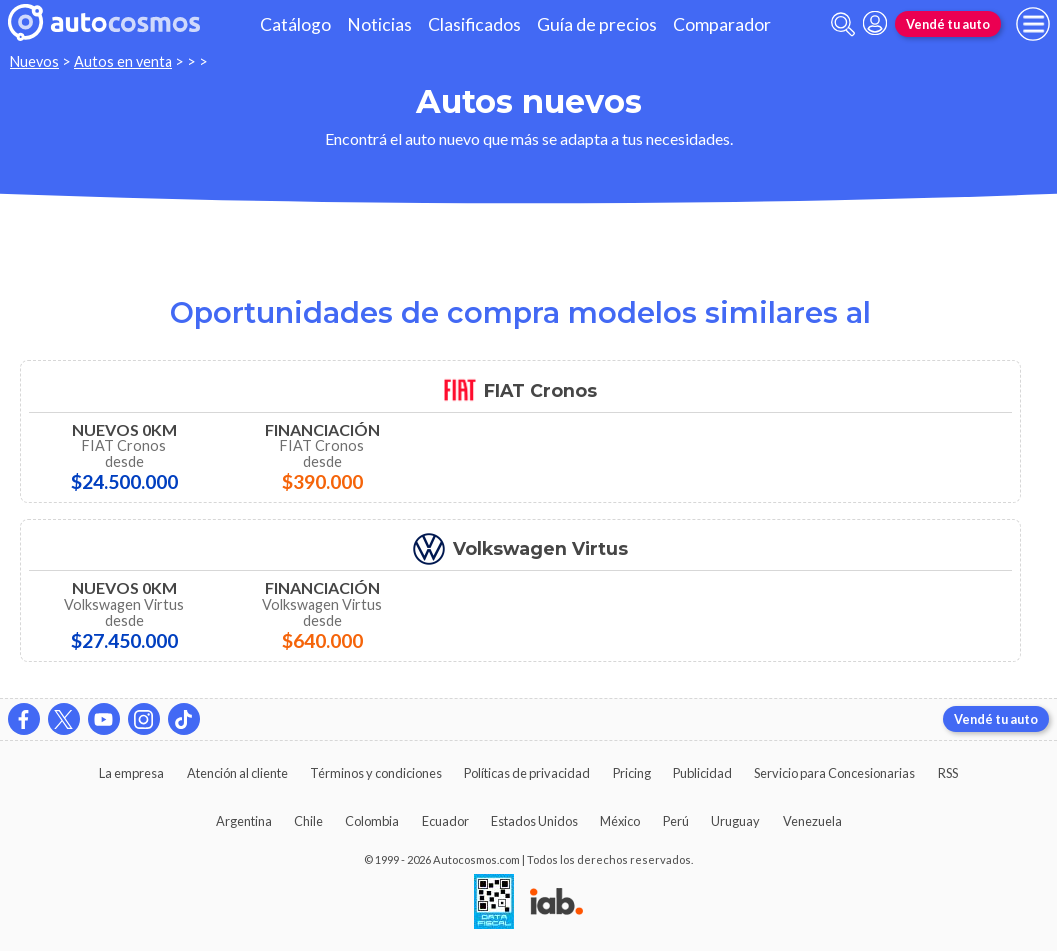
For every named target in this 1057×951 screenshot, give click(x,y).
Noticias (379, 24)
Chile (308, 821)
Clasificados (474, 24)
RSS (948, 773)
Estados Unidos (534, 821)
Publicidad (702, 773)
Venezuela (812, 821)
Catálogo (295, 24)
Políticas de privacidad (527, 773)
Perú (676, 821)
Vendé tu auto (948, 24)
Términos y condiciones (376, 773)
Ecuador (445, 821)
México (620, 821)
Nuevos (34, 61)
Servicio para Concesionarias (834, 773)
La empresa (131, 773)
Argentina (244, 821)
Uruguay (735, 821)
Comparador (722, 24)
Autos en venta (123, 61)
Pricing (632, 773)
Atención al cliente (237, 773)
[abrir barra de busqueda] (843, 24)
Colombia (372, 821)
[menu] (1033, 24)
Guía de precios (597, 24)
